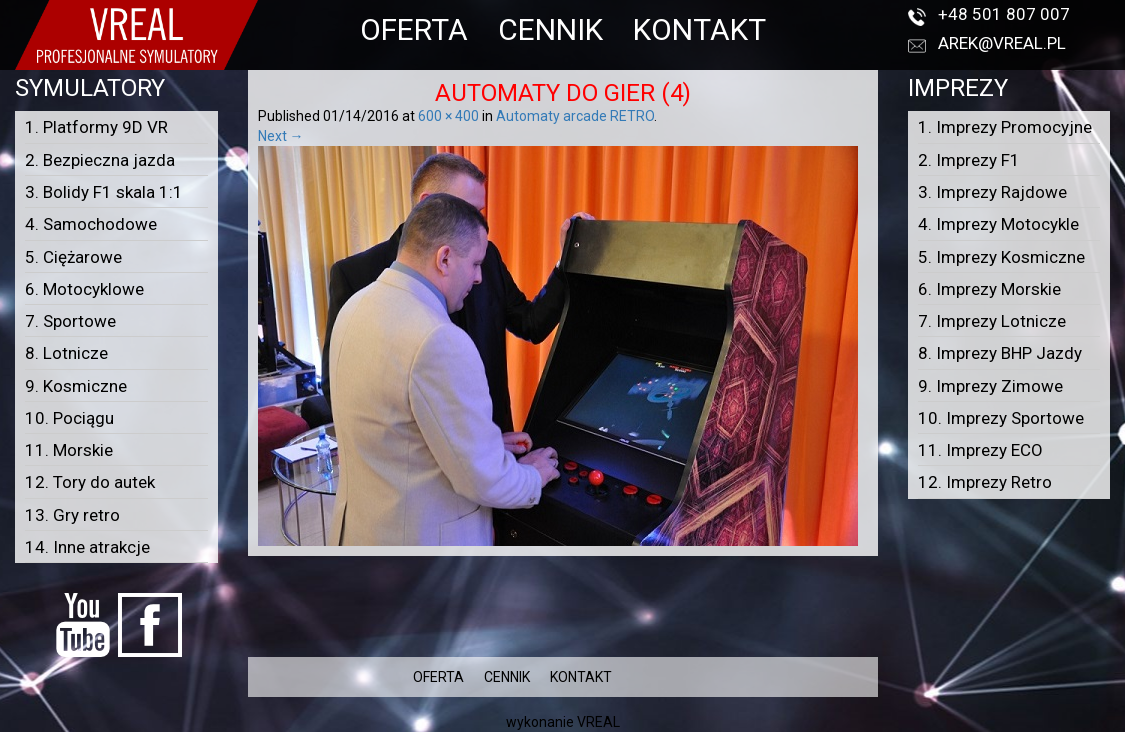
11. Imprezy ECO (980, 450)
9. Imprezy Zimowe (990, 386)
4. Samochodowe (91, 224)
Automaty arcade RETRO (575, 116)
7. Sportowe (70, 321)
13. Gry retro (72, 515)
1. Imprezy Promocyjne (1005, 127)
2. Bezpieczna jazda (100, 160)
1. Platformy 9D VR (96, 127)
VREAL (598, 722)
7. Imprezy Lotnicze (992, 321)
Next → (281, 136)
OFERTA (414, 29)
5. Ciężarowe (73, 257)
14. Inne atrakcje (87, 547)
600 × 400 (448, 116)
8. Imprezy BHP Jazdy (1000, 353)
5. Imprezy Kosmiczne (1001, 257)
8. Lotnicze (66, 353)
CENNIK (550, 29)
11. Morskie (69, 450)
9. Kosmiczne (76, 386)
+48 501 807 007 (1004, 14)
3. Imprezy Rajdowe (992, 192)
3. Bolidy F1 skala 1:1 (104, 192)
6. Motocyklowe (84, 289)
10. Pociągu (69, 418)
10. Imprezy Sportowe (1001, 418)
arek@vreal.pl (1002, 43)
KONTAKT (699, 29)
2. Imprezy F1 (969, 160)
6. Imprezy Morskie (989, 289)
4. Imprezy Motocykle (998, 224)
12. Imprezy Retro (985, 482)
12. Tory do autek (90, 482)
